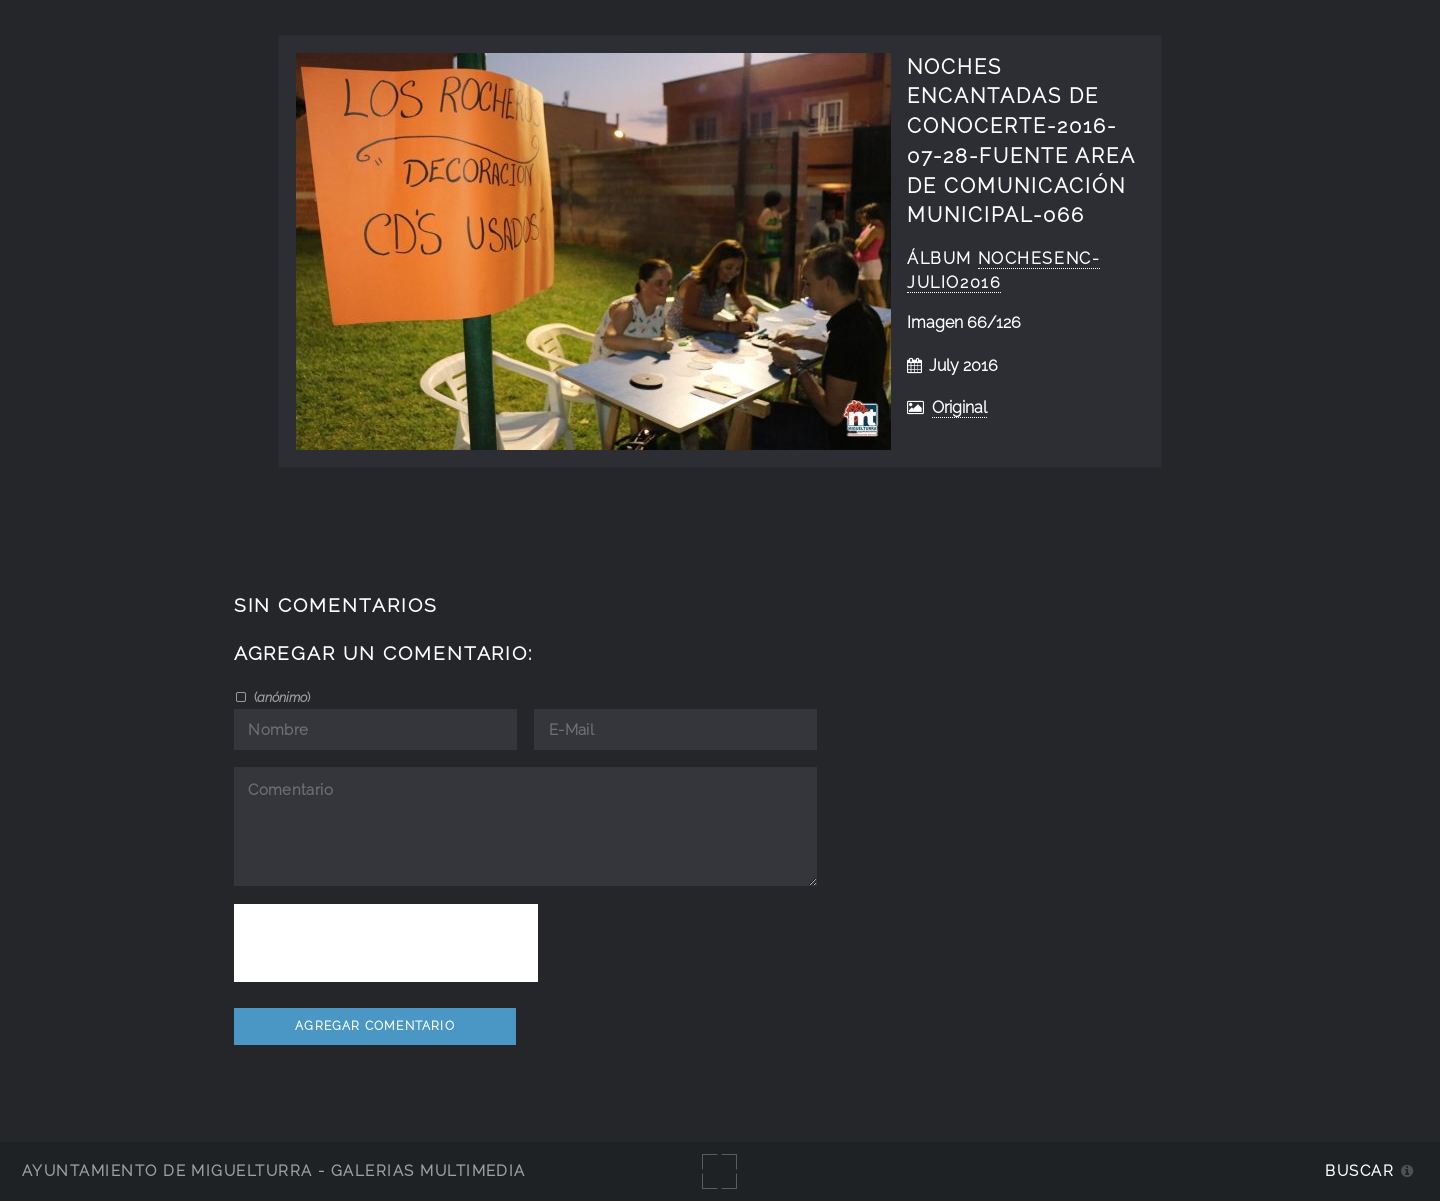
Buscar (1359, 1170)
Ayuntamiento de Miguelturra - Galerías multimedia (274, 1170)
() (280, 697)
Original (959, 407)
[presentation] (386, 943)
